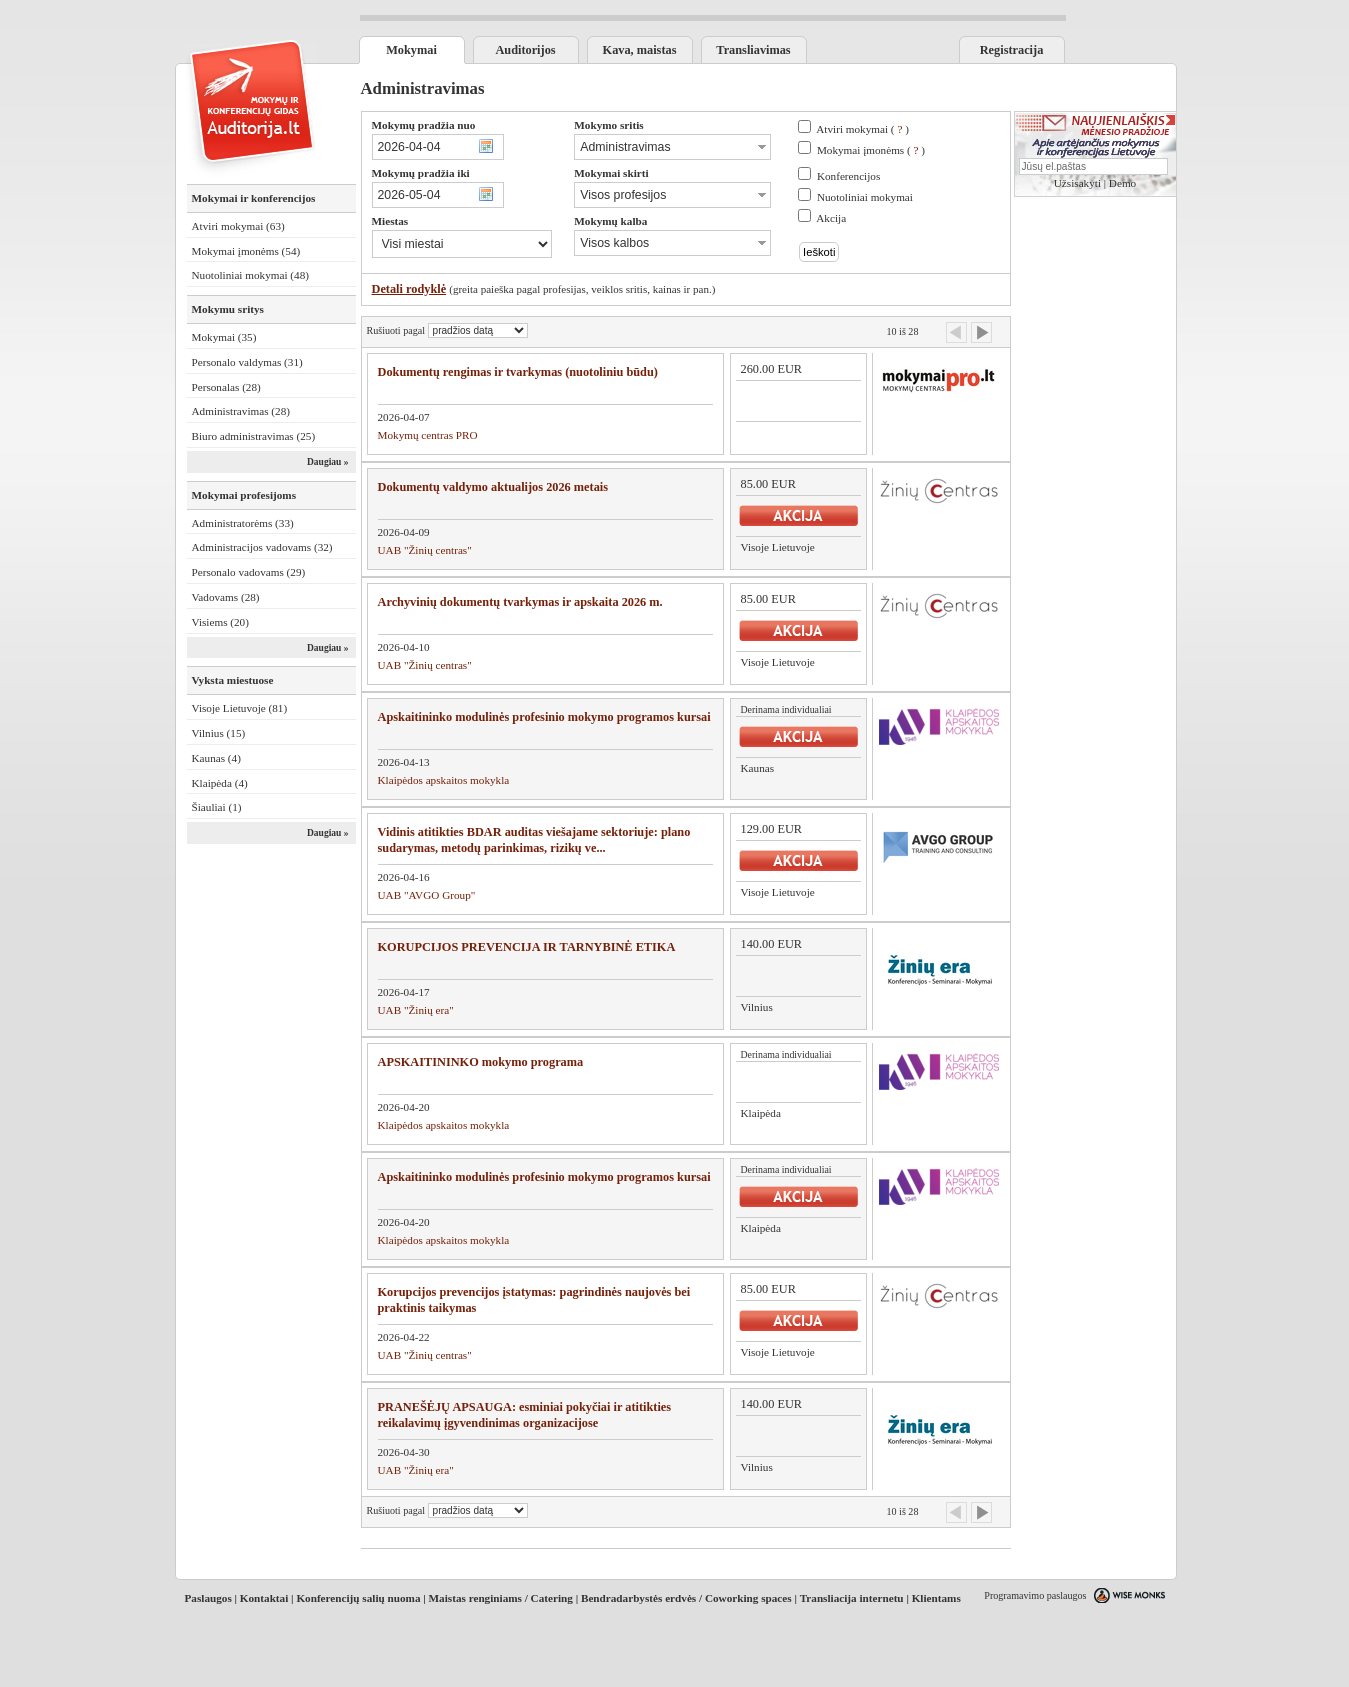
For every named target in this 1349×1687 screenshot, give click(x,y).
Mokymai (411, 50)
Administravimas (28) (241, 411)
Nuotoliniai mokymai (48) (250, 275)
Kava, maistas (640, 50)
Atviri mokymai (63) (238, 226)
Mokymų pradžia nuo (424, 125)
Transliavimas (753, 50)
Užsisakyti (1077, 183)
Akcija (831, 218)
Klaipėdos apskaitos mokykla (444, 780)
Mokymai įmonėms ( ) (871, 150)
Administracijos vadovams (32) (262, 547)
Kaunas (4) (216, 758)
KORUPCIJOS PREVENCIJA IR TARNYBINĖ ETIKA (527, 947)
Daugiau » (328, 462)
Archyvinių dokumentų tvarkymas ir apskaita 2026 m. (520, 602)
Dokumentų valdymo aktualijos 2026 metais (493, 487)
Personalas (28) (226, 387)
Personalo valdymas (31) (247, 362)
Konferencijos (848, 176)
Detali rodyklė (409, 289)
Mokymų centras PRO (428, 435)
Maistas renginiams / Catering (501, 1598)
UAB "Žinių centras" (425, 550)
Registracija (1012, 50)
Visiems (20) (220, 622)
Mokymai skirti (611, 173)
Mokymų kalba (610, 221)
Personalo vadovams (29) (249, 572)
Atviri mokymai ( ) (862, 129)
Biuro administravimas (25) (254, 436)
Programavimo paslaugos (1035, 1595)
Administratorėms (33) (243, 523)
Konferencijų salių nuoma (358, 1598)
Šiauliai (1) (217, 807)
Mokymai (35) (224, 337)
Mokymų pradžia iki (421, 173)
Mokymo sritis (608, 125)
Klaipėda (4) (220, 783)
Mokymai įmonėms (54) (246, 251)
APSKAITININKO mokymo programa (481, 1062)
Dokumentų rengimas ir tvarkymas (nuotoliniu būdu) (518, 372)
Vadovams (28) (226, 597)
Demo (1122, 183)
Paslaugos (208, 1598)
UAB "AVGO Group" (427, 895)
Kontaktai (264, 1598)
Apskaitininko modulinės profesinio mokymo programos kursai (544, 717)
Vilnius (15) (219, 733)
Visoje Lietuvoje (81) (240, 708)
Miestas (390, 221)
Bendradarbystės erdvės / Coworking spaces (686, 1598)
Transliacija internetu (852, 1598)
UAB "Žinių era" (416, 1010)
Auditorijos (525, 50)
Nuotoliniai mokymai (865, 197)
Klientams (936, 1598)
